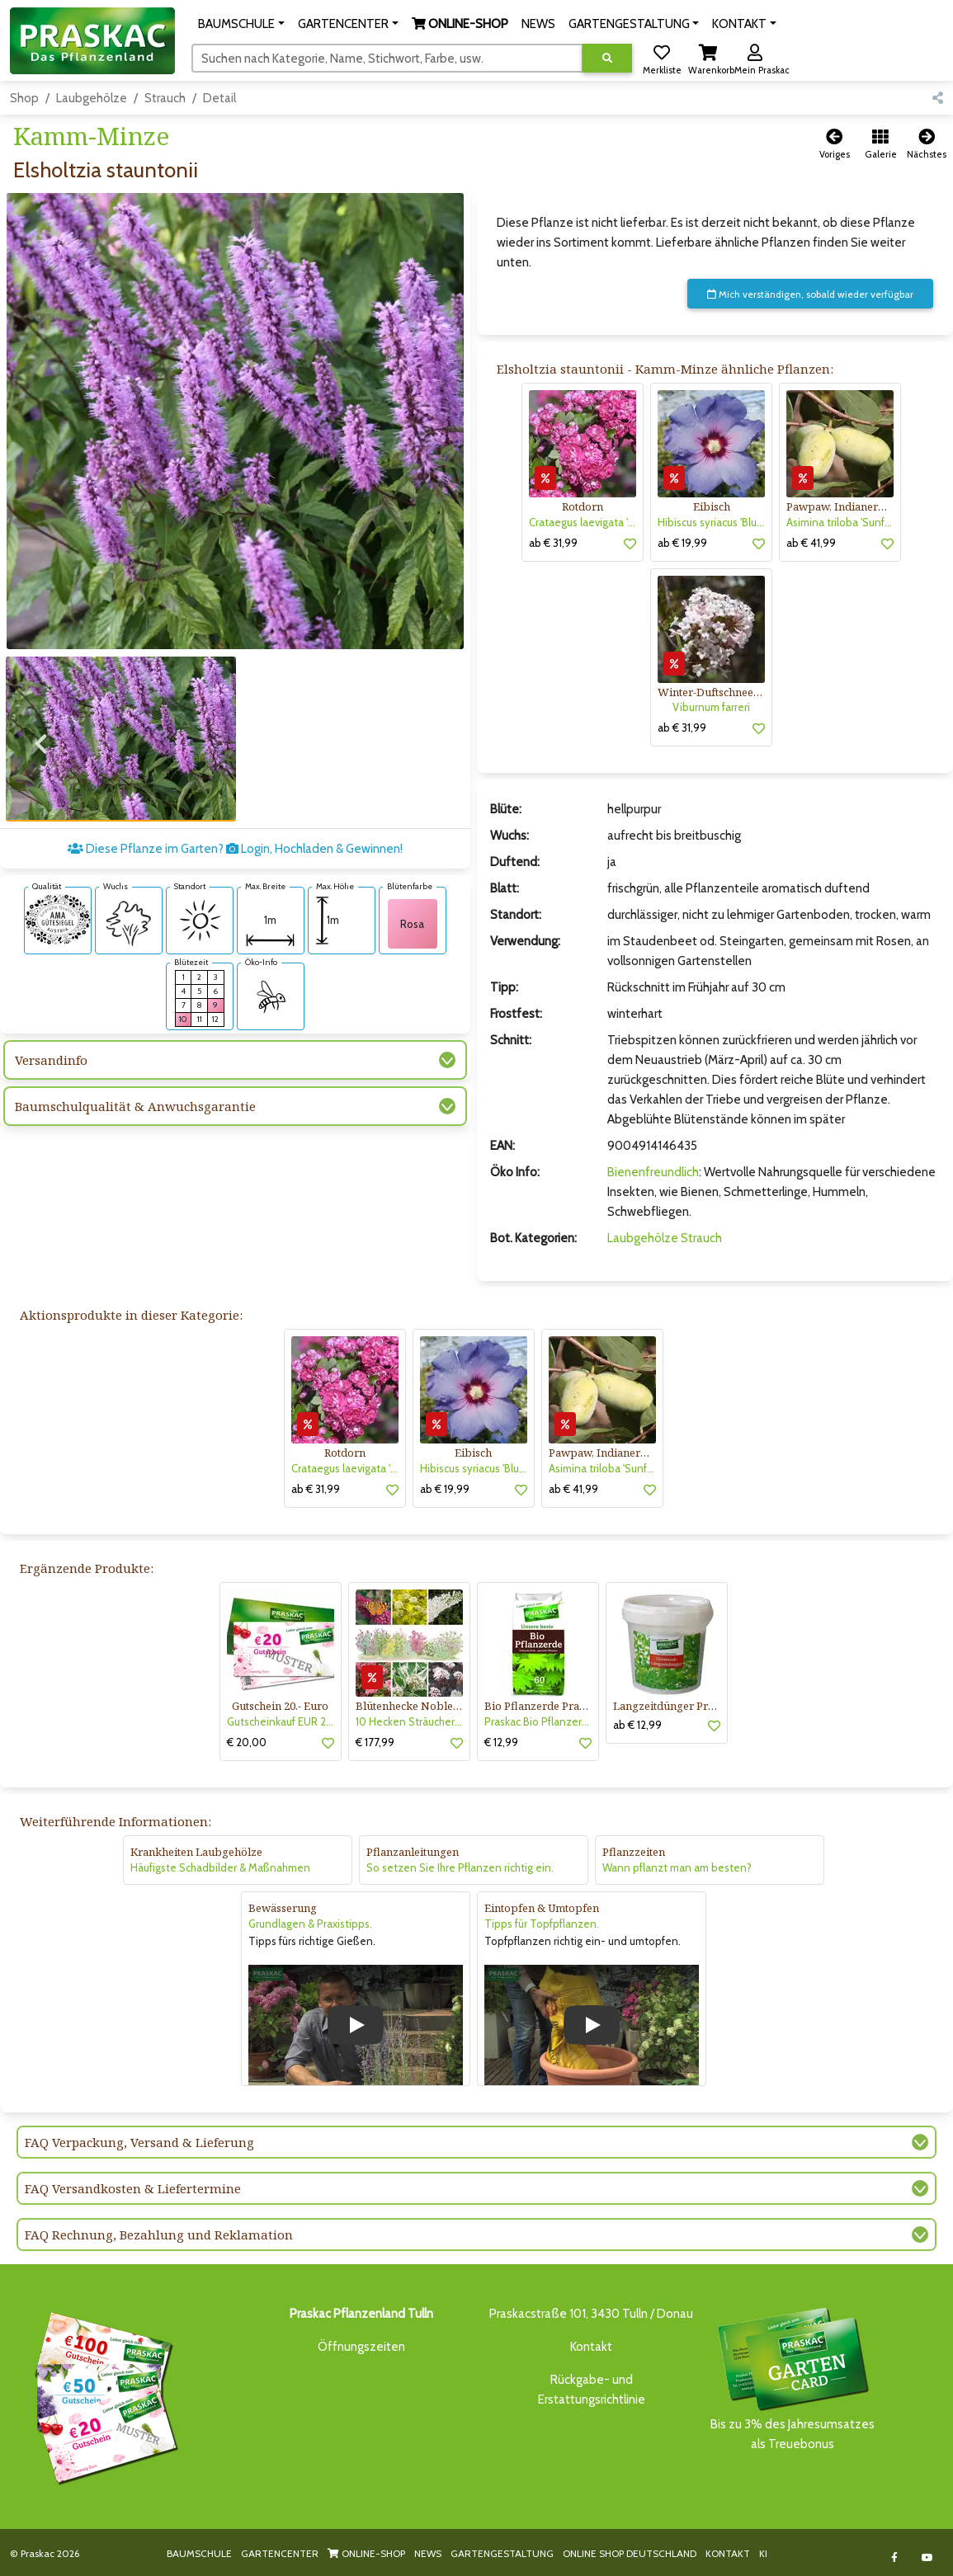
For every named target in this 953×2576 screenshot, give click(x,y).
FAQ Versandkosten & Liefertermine (133, 2188)
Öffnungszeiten (361, 2346)
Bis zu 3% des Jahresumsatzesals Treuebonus (792, 2377)
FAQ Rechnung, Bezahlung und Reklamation (159, 2234)
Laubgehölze (91, 98)
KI (763, 2553)
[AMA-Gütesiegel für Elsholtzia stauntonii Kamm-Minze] (58, 903)
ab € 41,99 (811, 542)
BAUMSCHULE (199, 2553)
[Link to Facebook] (895, 2557)
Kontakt (591, 2346)
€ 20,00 (247, 1742)
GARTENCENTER (279, 2553)
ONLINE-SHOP (366, 2553)
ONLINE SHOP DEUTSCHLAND (629, 2553)
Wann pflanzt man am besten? (677, 1867)
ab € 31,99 (553, 542)
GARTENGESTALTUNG (502, 2553)
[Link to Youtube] (928, 2557)
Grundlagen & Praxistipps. (310, 1923)
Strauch (165, 98)
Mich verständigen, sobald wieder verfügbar (810, 294)
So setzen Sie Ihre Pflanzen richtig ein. (460, 1867)
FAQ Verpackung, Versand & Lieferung (139, 2142)
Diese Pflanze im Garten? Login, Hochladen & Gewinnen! (235, 833)
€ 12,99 (501, 1742)
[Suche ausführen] (607, 58)
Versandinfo (51, 1045)
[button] (241, 23)
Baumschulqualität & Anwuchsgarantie (135, 1091)
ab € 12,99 (637, 1724)
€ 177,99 (375, 1742)
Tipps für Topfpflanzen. (541, 1923)
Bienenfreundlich (653, 1172)
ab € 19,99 (682, 542)
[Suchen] (387, 58)
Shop (24, 98)
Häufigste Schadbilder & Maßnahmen (220, 1867)
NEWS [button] (538, 23)
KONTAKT (727, 2553)
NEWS (427, 2553)
